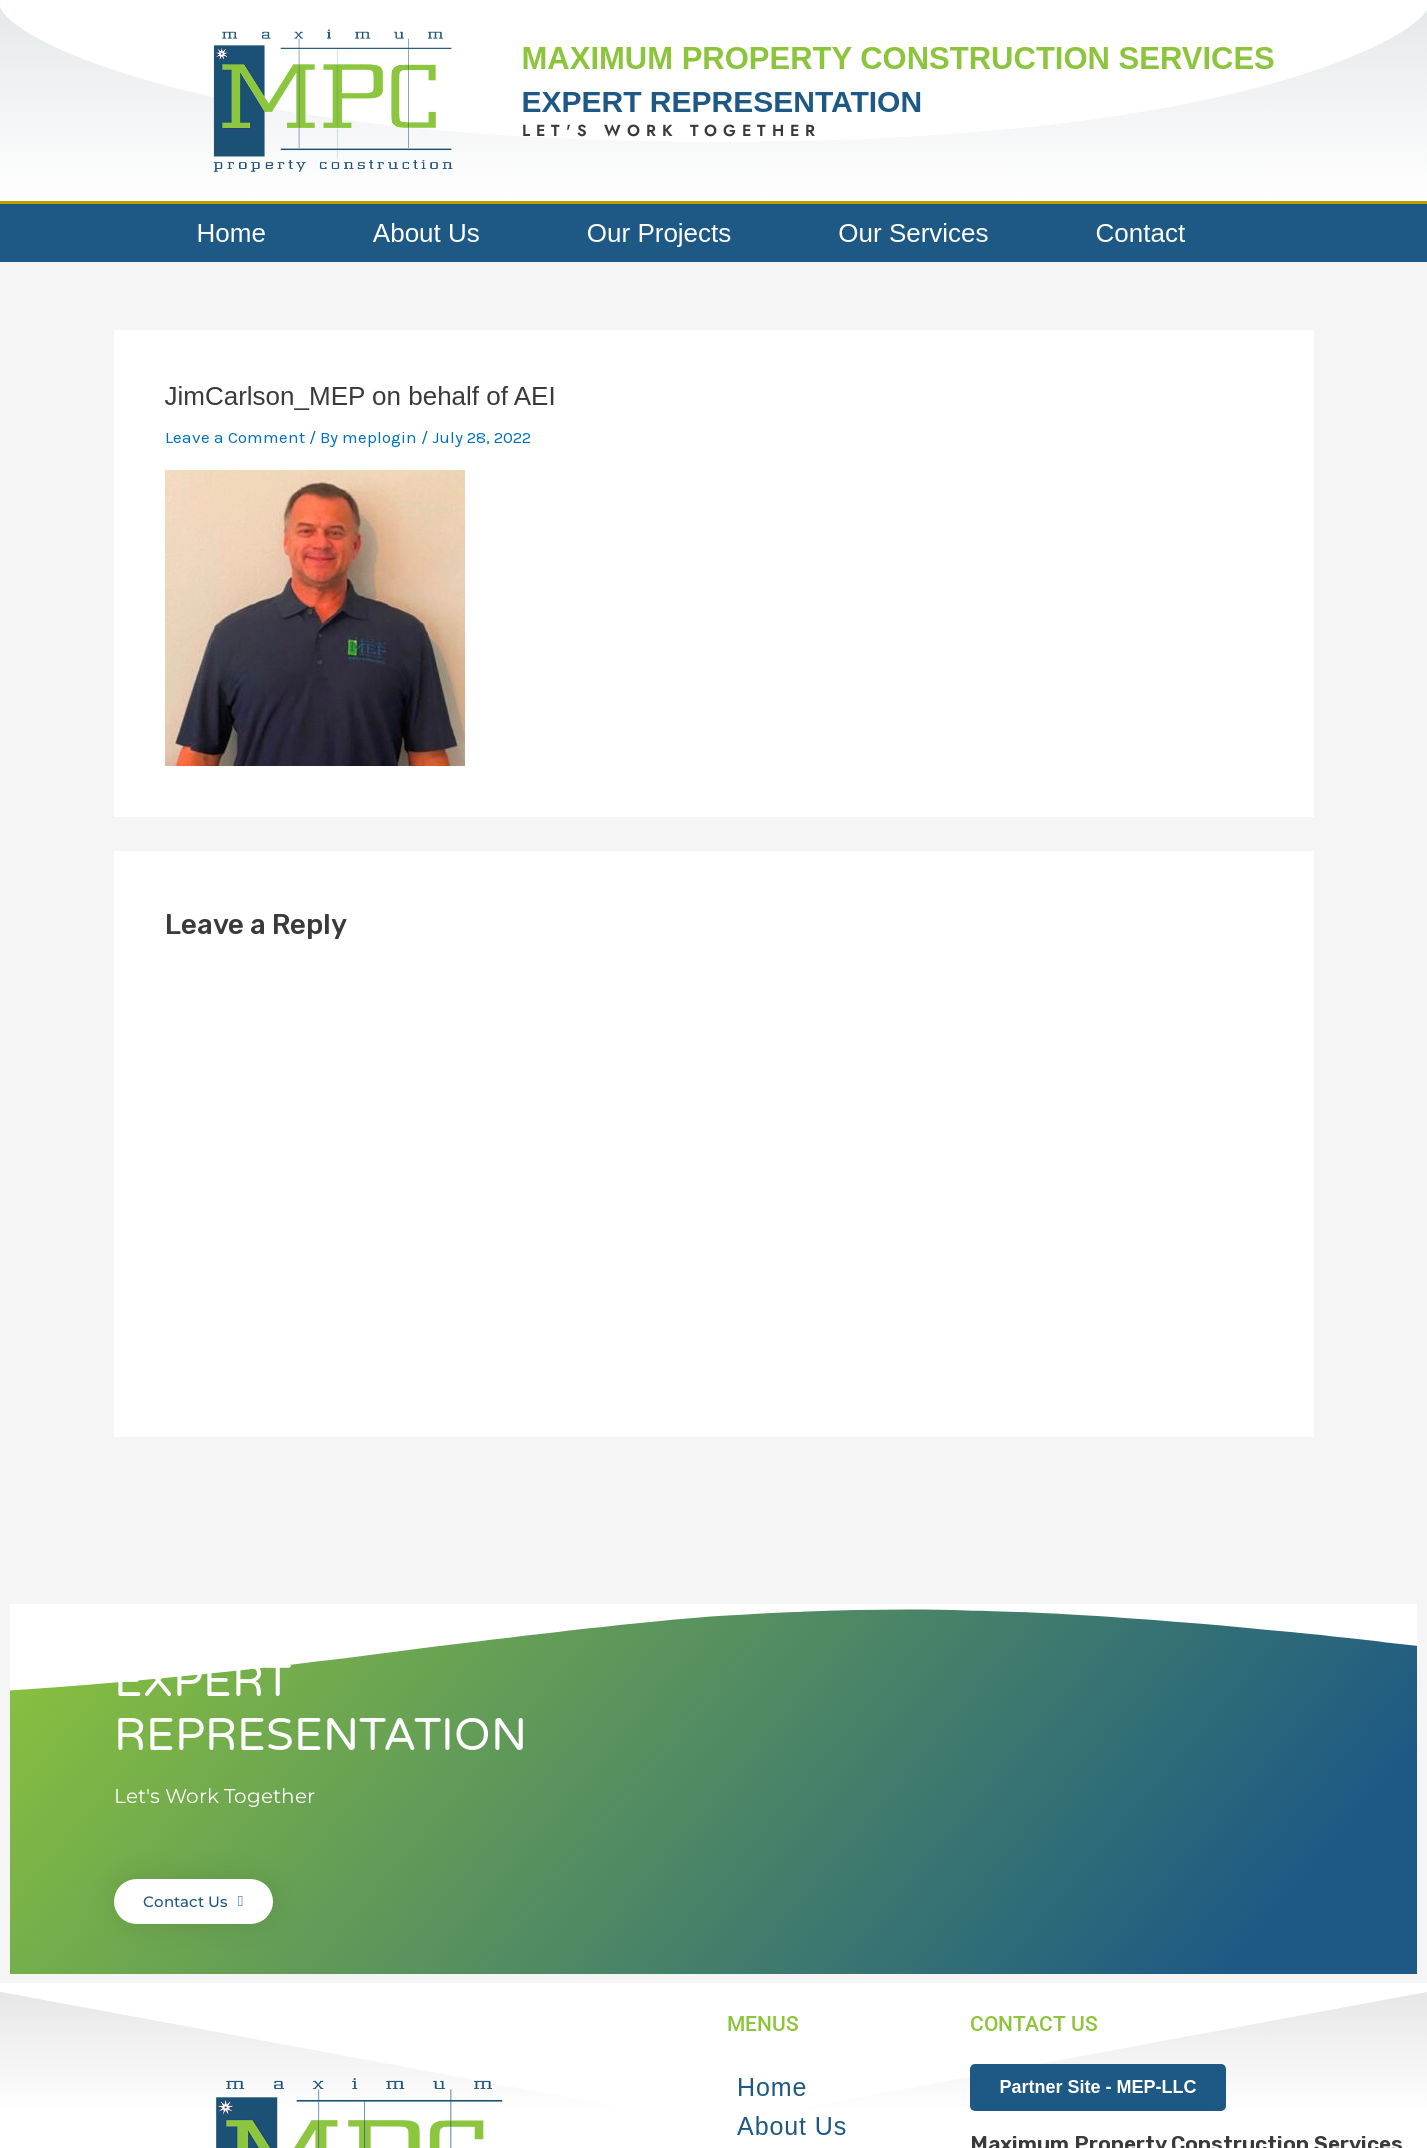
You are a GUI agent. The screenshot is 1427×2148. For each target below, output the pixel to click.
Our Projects (659, 233)
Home (231, 233)
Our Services (913, 233)
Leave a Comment (235, 437)
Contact (1141, 233)
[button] (332, 100)
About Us (426, 233)
